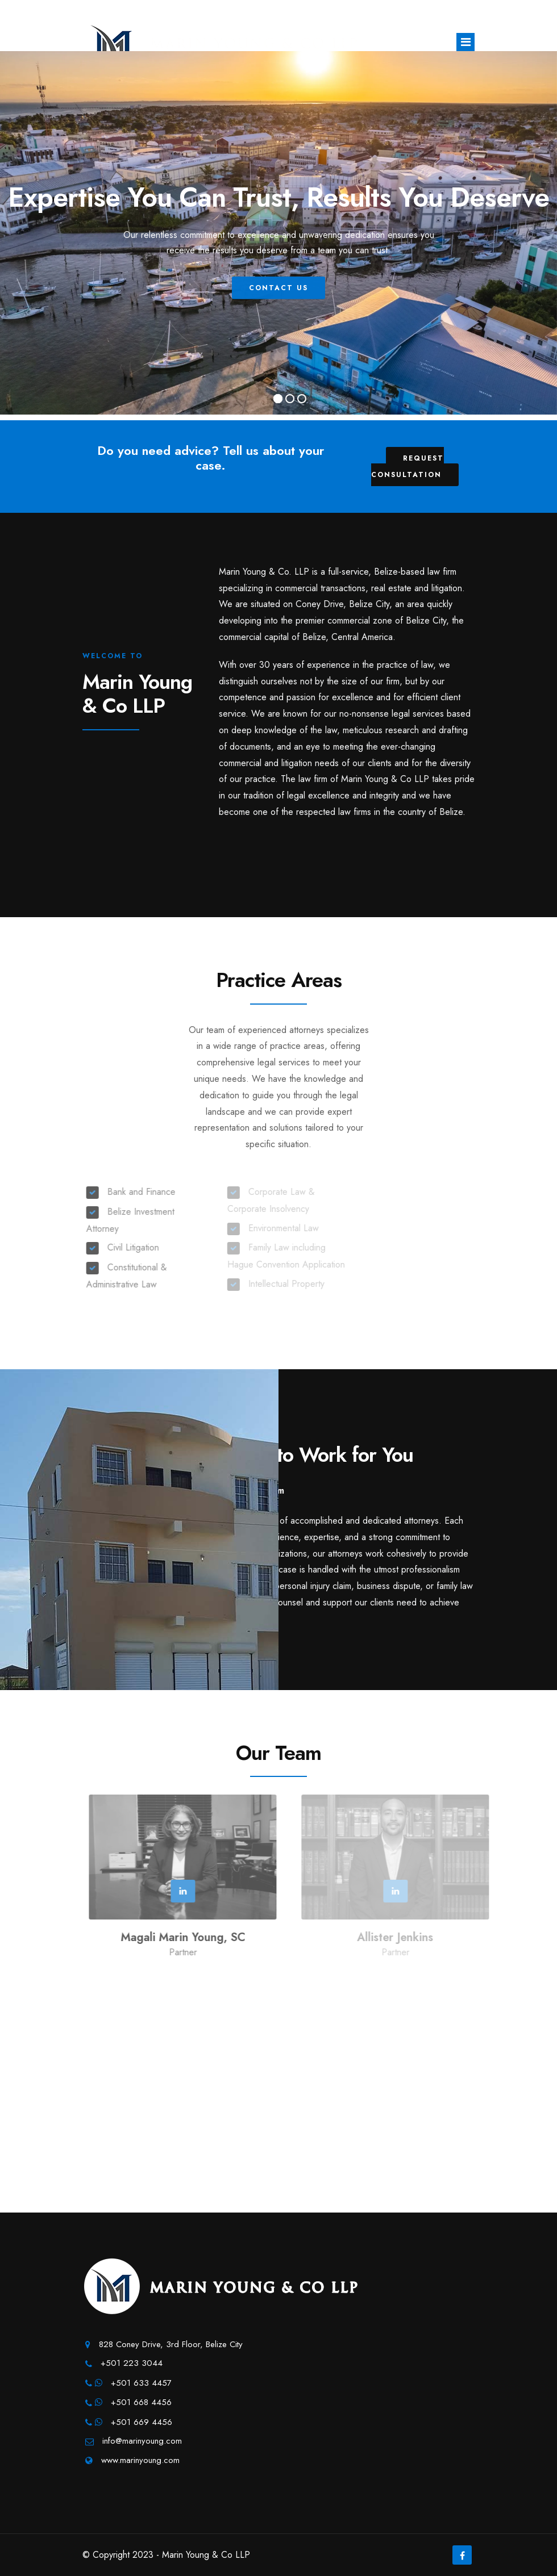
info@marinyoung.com (142, 2441)
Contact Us (280, 304)
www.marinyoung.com (140, 2460)
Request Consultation (407, 466)
